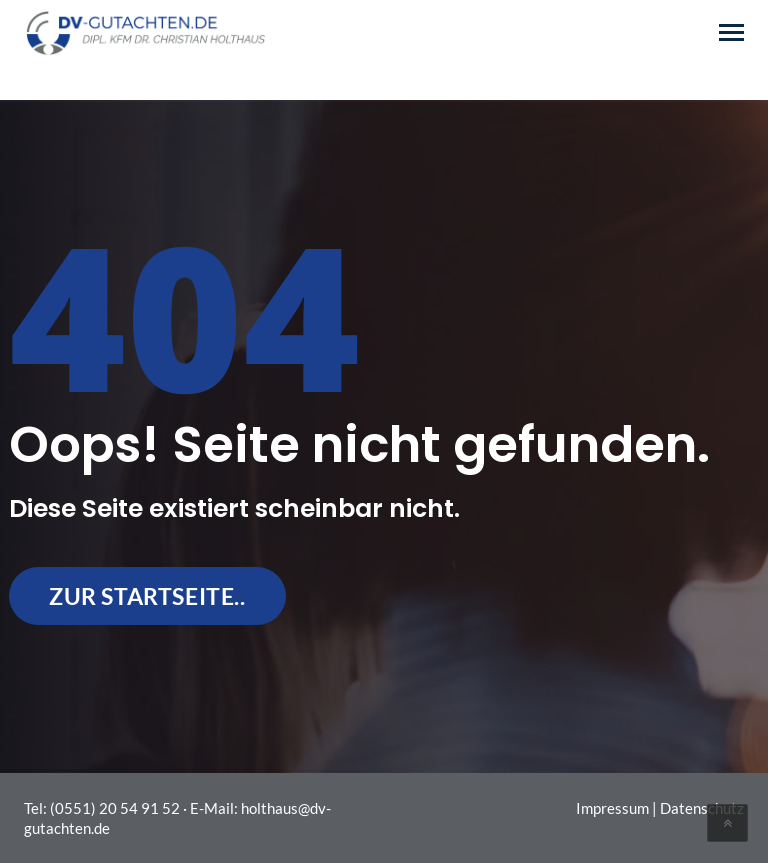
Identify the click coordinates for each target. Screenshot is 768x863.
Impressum (612, 808)
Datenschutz (702, 808)
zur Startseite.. (147, 596)
